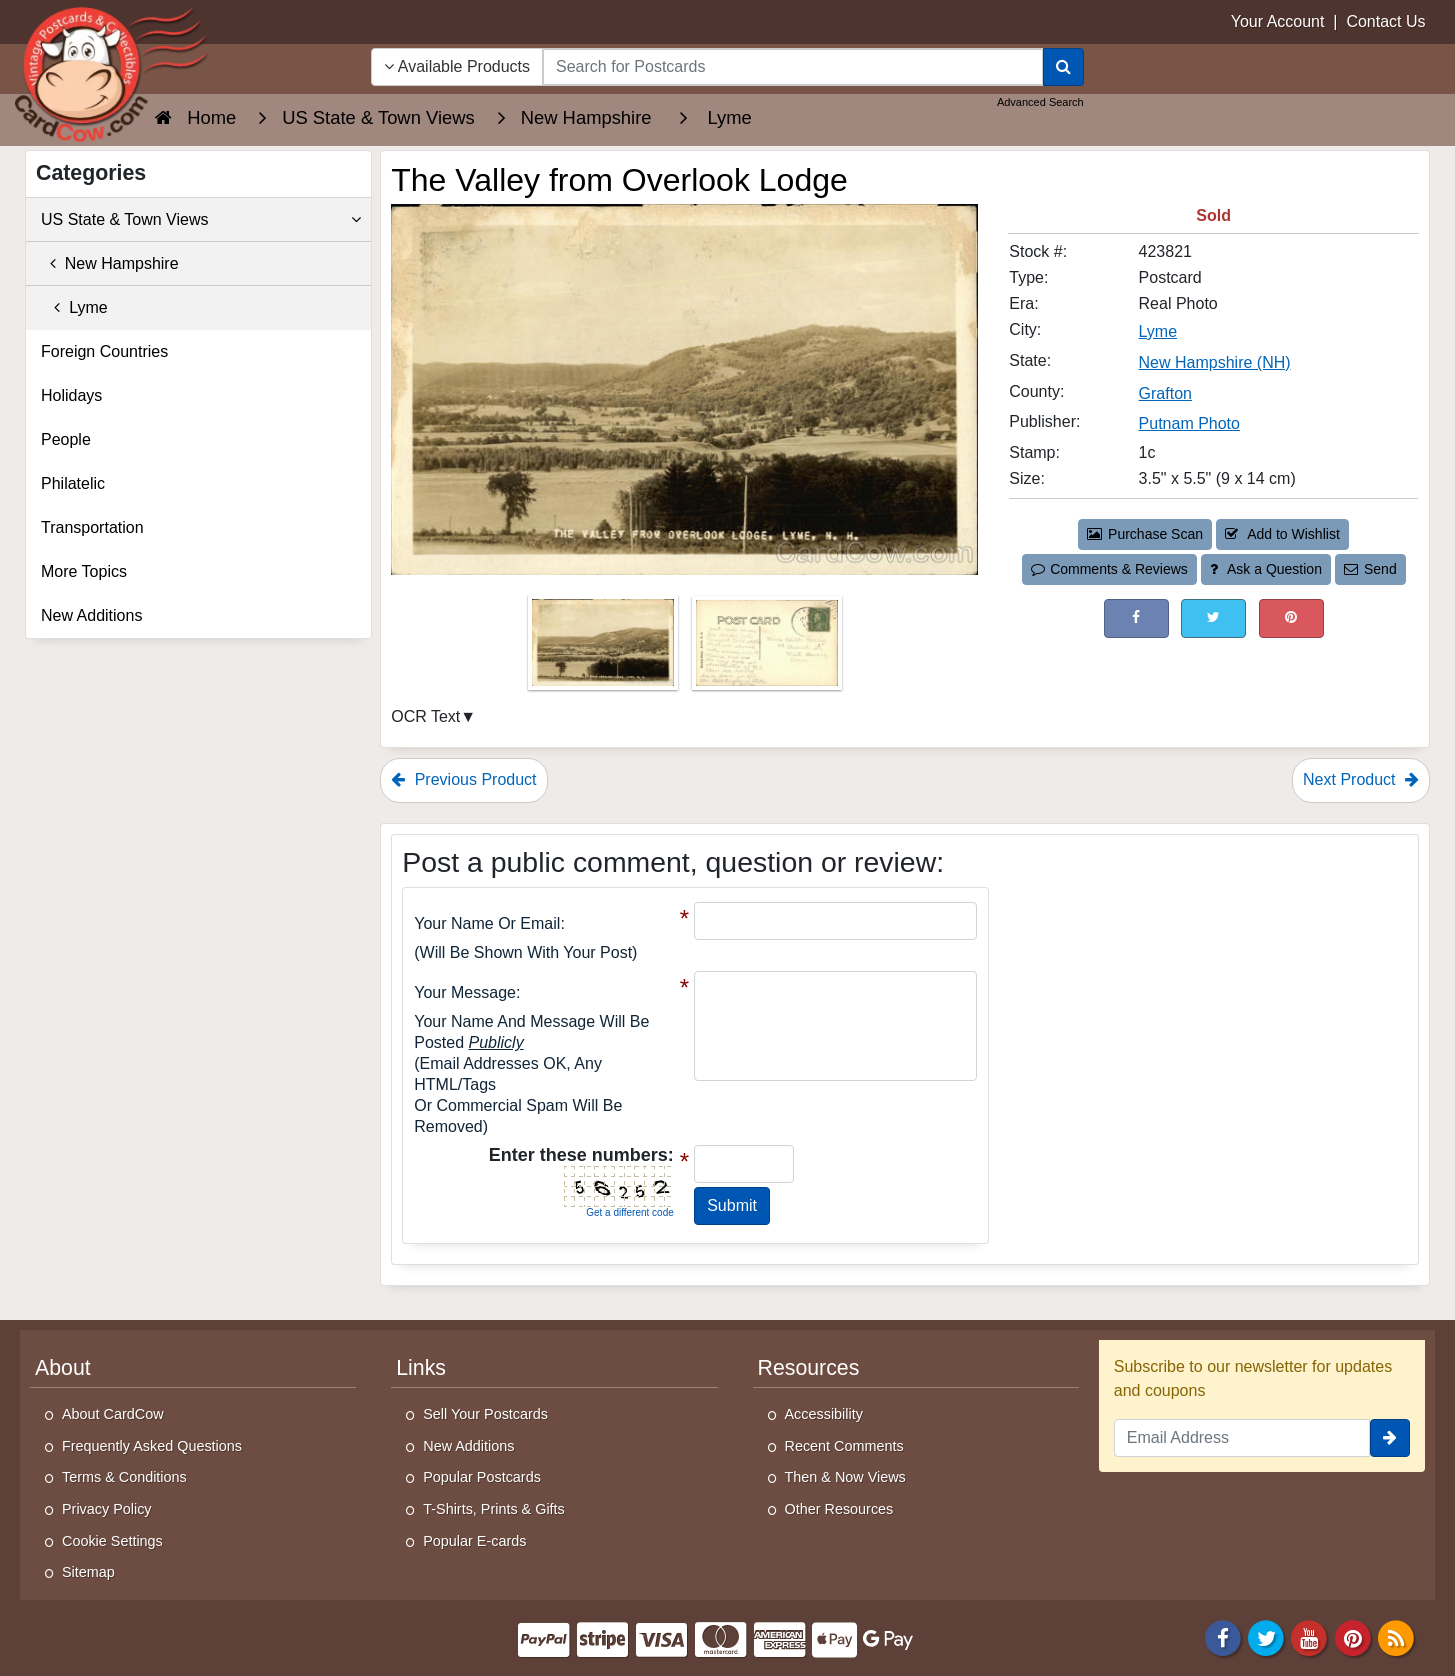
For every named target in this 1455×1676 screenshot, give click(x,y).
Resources (809, 1368)
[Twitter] (1266, 1636)
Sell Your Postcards (485, 1414)
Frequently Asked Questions (152, 1446)
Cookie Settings (112, 1541)
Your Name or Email (487, 923)
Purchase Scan (1145, 534)
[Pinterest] (1353, 1636)
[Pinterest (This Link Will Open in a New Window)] (1291, 618)
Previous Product (463, 779)
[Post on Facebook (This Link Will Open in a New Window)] (1136, 618)
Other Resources (839, 1509)
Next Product (1361, 779)
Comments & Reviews (1109, 569)
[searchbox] (793, 67)
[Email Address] (1242, 1438)
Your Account (1278, 21)
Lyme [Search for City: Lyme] (1158, 331)
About (63, 1368)
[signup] (1390, 1438)
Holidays (71, 395)
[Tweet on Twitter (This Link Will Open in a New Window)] (1213, 618)
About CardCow (113, 1414)
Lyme (74, 307)
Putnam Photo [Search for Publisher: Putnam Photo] (1189, 423)
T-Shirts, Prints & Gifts (494, 1509)
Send (1370, 569)
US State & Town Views (201, 220)
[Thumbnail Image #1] (605, 648)
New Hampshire (110, 263)
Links (421, 1368)
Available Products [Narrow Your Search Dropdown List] (457, 66)
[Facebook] (1223, 1636)
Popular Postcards (482, 1477)
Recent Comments (844, 1446)
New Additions (91, 615)
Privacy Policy (107, 1509)
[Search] (1063, 67)
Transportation (92, 527)
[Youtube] (1310, 1636)
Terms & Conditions (124, 1477)
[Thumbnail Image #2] (767, 648)
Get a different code (630, 1212)
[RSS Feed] (1396, 1636)
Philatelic (73, 483)
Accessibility (824, 1414)
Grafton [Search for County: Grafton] (1165, 393)
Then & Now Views (845, 1477)
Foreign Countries (104, 351)
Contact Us (1385, 21)
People (66, 439)
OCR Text (425, 716)
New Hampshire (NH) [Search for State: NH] (1215, 362)
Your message (465, 992)
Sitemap (88, 1572)
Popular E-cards (474, 1541)
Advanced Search (1040, 102)
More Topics (84, 571)
